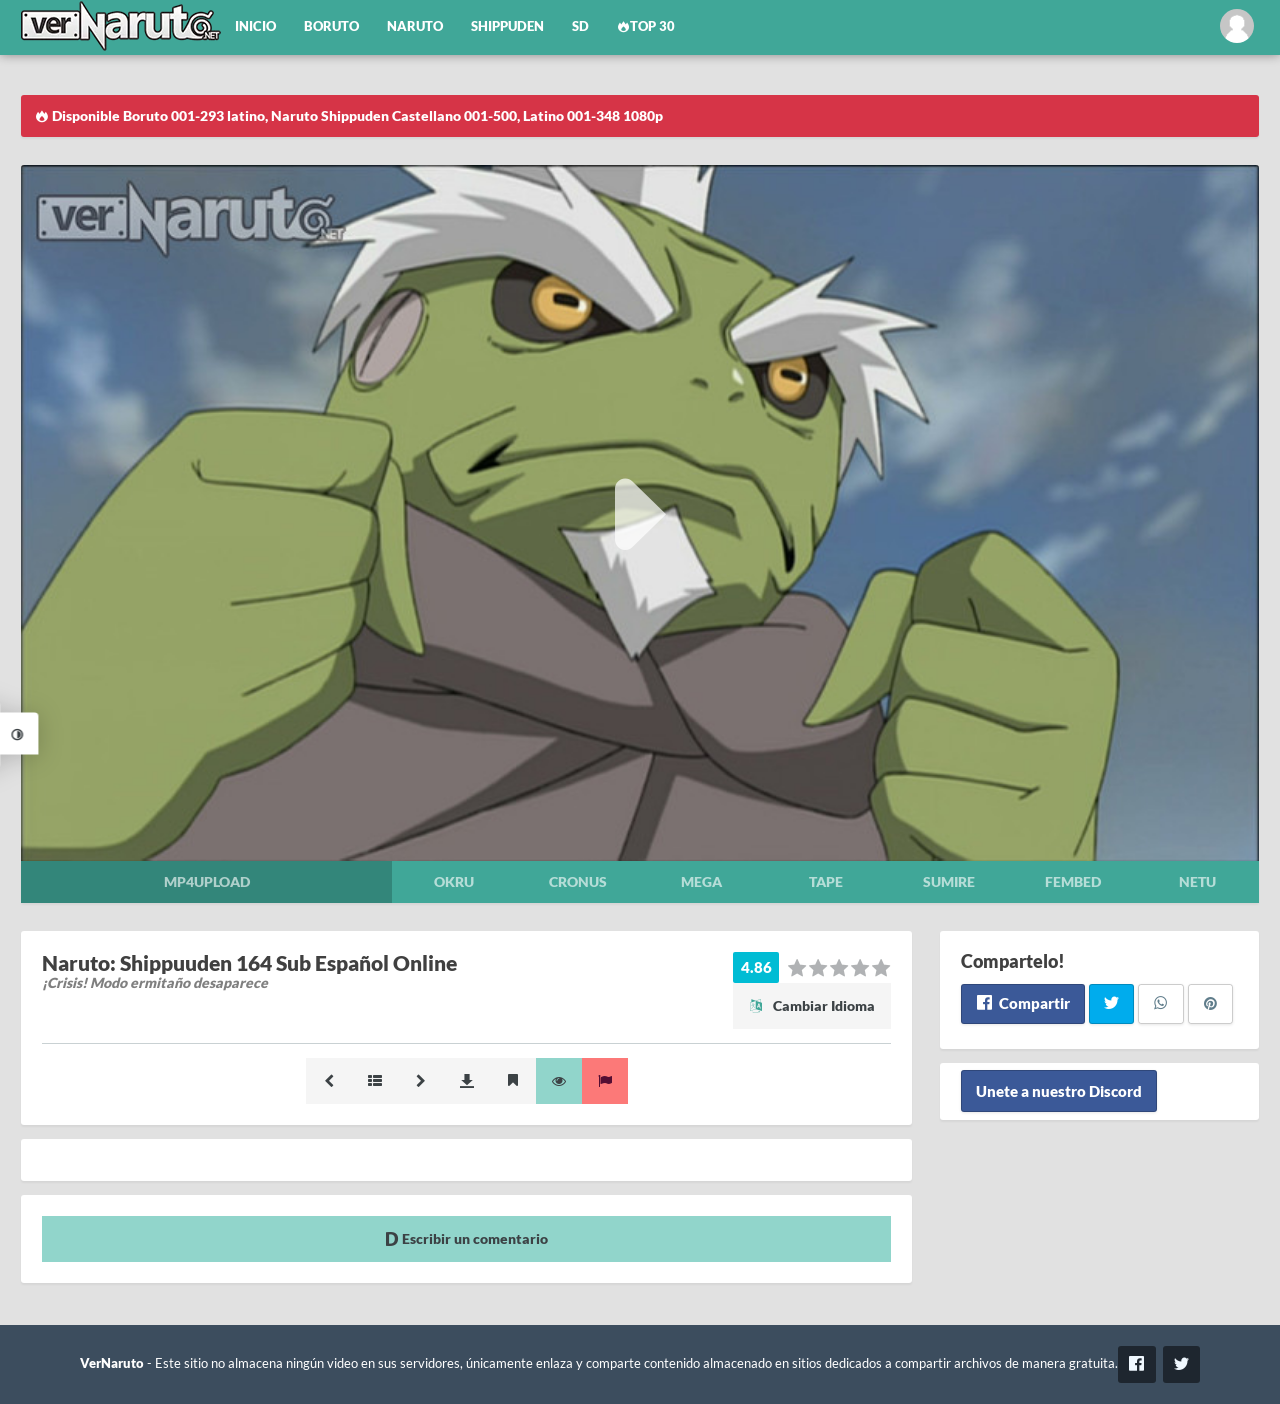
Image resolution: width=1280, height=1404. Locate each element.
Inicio (255, 26)
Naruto (415, 26)
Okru (454, 881)
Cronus (578, 881)
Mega (701, 881)
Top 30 (646, 26)
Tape (826, 881)
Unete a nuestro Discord (1059, 1091)
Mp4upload (207, 881)
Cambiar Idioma (812, 1005)
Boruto (331, 26)
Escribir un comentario (466, 1238)
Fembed (1073, 881)
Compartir (1022, 1003)
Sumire (949, 881)
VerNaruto (112, 1363)
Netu (1197, 881)
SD (580, 26)
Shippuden (507, 26)
